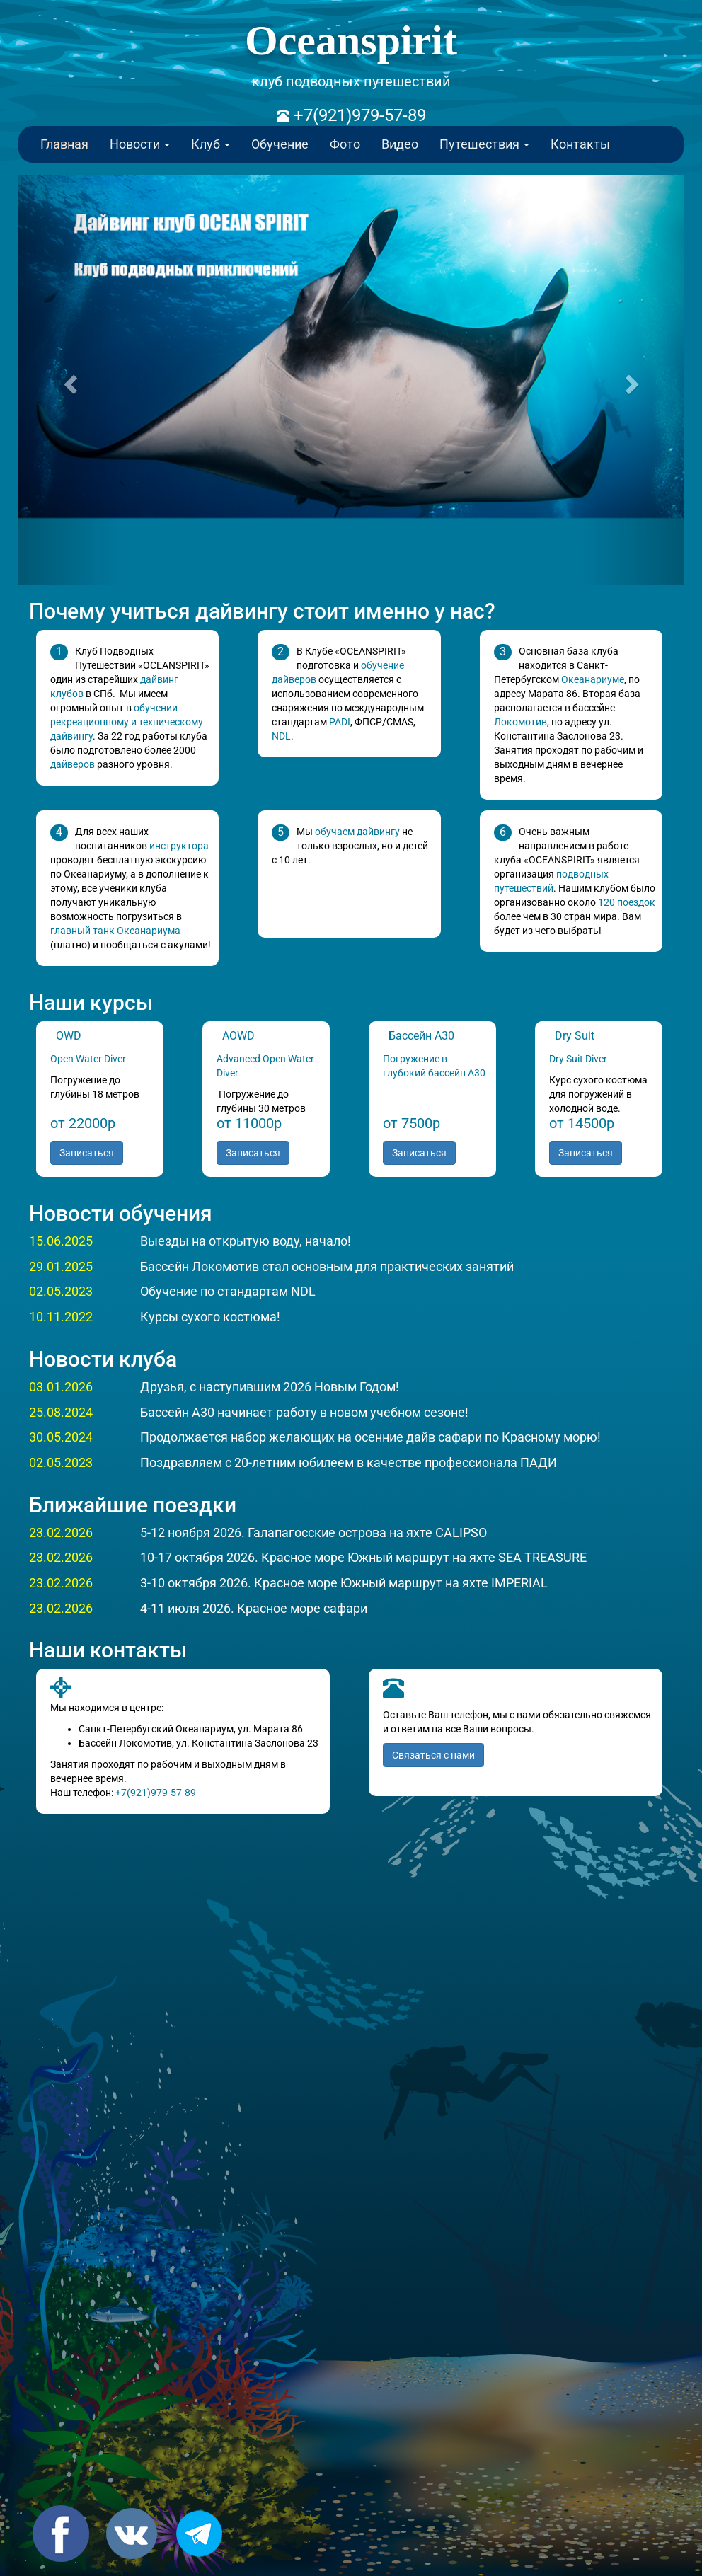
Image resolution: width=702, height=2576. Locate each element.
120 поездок (626, 902)
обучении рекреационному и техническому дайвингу (126, 722)
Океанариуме (592, 679)
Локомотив (520, 722)
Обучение (280, 144)
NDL (281, 736)
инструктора (179, 845)
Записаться (86, 1152)
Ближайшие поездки (132, 1505)
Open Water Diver (88, 1058)
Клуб (210, 144)
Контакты (580, 144)
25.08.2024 (61, 1412)
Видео (399, 144)
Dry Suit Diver (578, 1058)
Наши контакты (108, 1650)
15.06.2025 (61, 1241)
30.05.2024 (61, 1437)
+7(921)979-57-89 (357, 115)
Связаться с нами (433, 1755)
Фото (345, 144)
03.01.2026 (61, 1386)
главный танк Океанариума (115, 930)
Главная (64, 144)
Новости (140, 144)
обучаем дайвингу (357, 831)
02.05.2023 (61, 1291)
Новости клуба (103, 1359)
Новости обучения (120, 1213)
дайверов (72, 764)
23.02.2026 (61, 1532)
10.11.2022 (61, 1316)
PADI (339, 722)
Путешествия (484, 144)
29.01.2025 (61, 1266)
